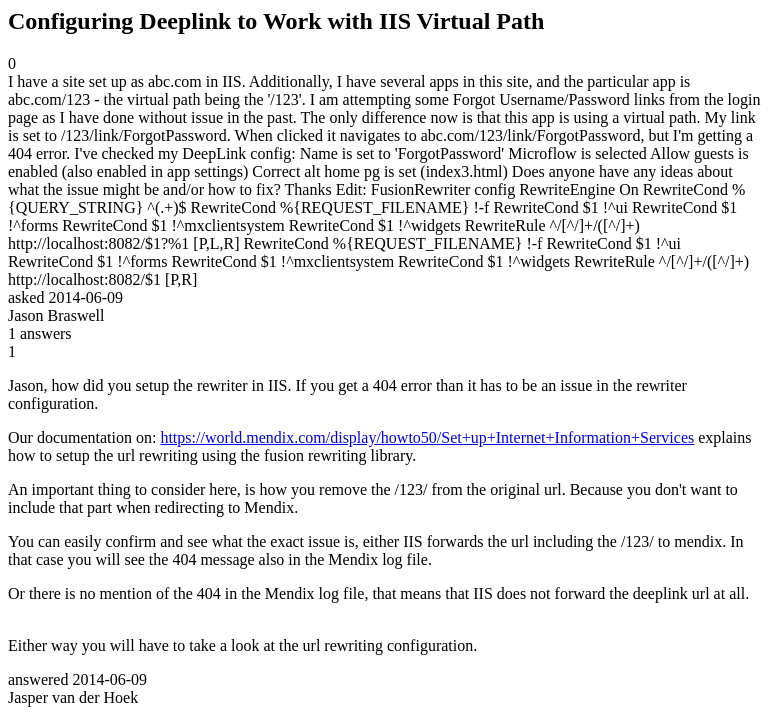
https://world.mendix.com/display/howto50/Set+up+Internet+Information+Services (427, 437)
